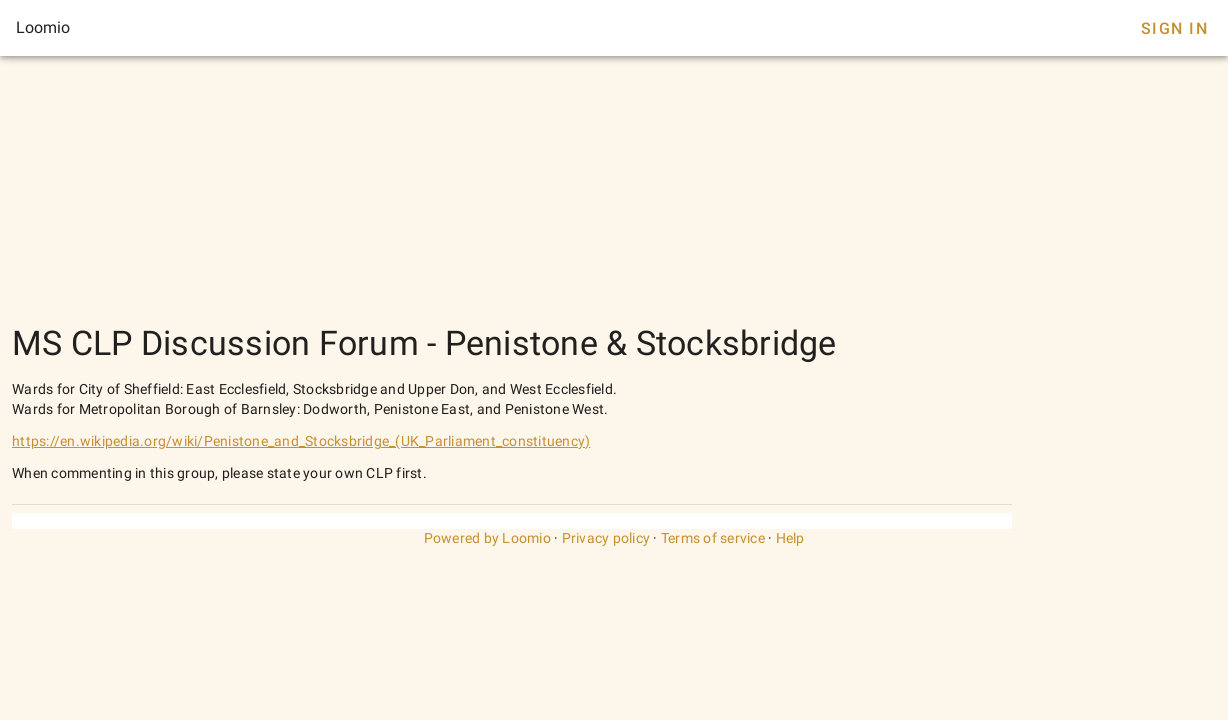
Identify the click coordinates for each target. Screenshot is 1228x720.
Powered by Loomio (487, 538)
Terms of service (713, 538)
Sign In (1174, 28)
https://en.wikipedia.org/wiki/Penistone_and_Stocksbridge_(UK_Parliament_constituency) (301, 441)
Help (790, 538)
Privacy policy (606, 538)
